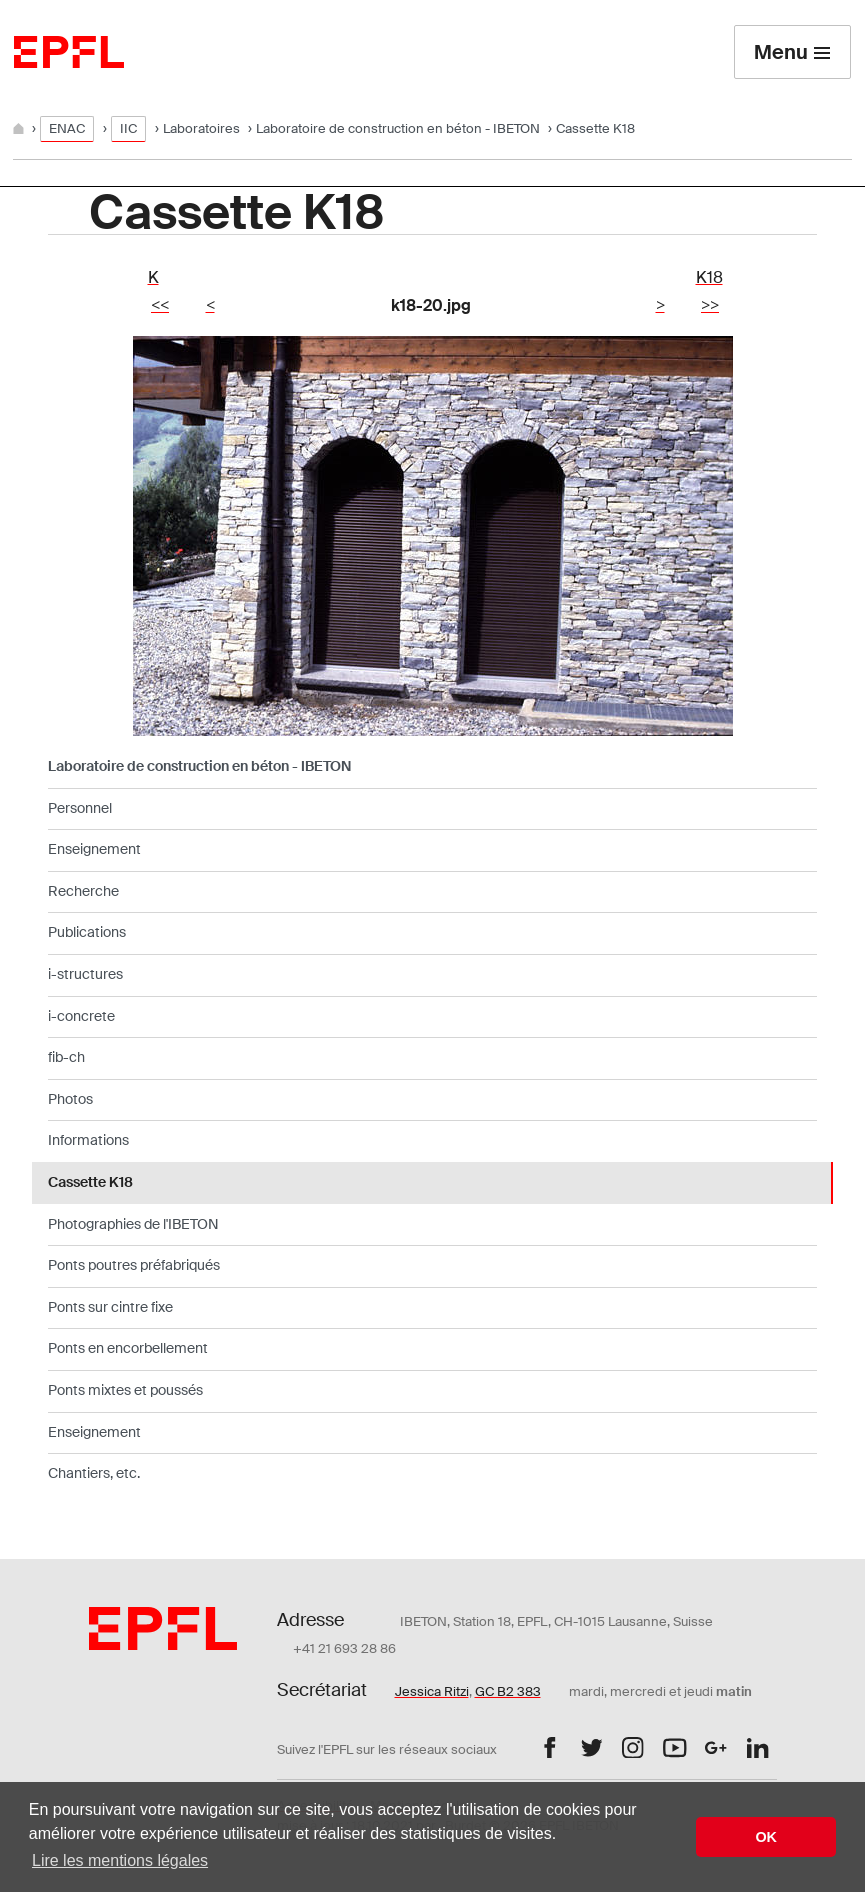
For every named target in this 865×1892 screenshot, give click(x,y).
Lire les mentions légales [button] (120, 1860)
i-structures (85, 974)
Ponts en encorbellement (128, 1348)
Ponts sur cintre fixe (110, 1307)
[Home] (20, 128)
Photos (70, 1099)
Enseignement (94, 849)
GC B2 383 (508, 1691)
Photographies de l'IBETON (133, 1224)
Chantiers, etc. (94, 1473)
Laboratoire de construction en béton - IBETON (398, 128)
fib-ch (66, 1057)
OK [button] (766, 1837)
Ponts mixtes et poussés (125, 1390)
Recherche (83, 891)
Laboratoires (201, 128)
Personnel (80, 808)
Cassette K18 (90, 1182)
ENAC (67, 128)
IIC (128, 128)
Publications (87, 932)
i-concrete (81, 1016)
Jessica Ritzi (432, 1691)
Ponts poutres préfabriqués (134, 1265)
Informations (88, 1140)
